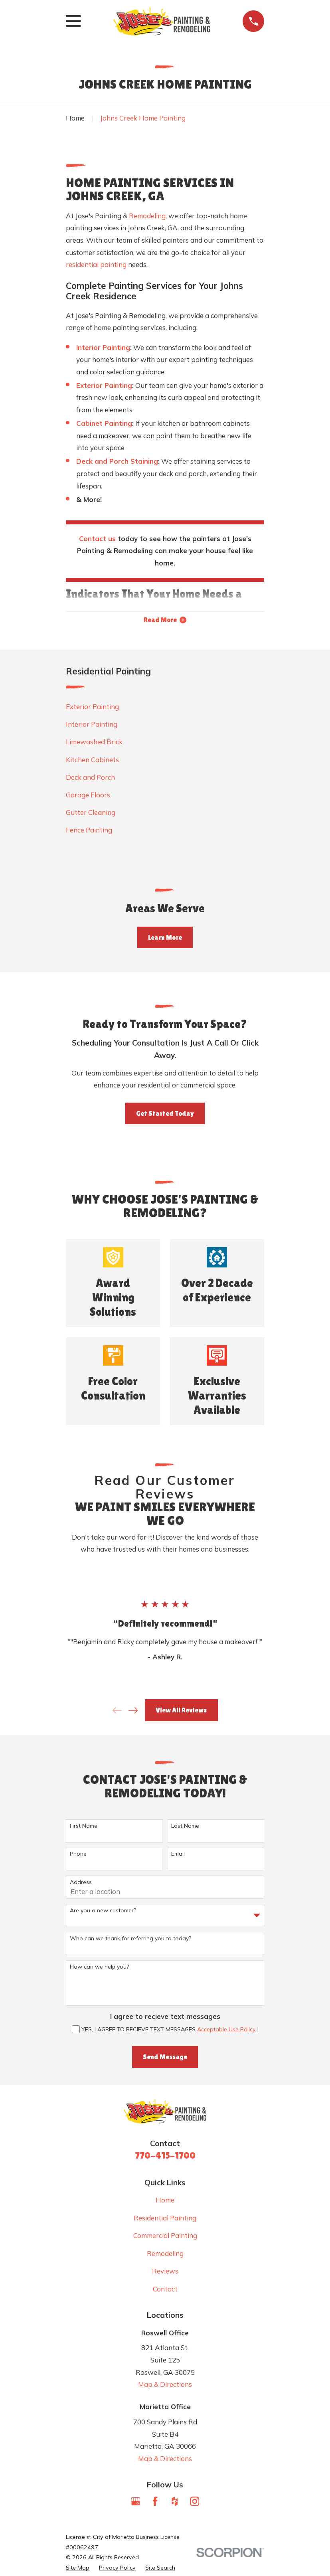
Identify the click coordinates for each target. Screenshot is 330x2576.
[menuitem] (165, 708)
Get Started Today (165, 1115)
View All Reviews (181, 1711)
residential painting (96, 264)
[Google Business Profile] (135, 2502)
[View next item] (133, 1711)
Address (81, 1883)
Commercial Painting (165, 2236)
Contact (165, 2290)
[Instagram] (195, 2502)
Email (178, 1855)
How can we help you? (99, 1968)
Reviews (165, 2272)
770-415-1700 (165, 2156)
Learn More (165, 939)
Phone (78, 1855)
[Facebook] (155, 2502)
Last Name (185, 1827)
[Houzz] (175, 2502)
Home (165, 2201)
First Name (83, 1827)
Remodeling (147, 216)
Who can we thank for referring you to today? (130, 1939)
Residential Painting (165, 2219)
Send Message (165, 2058)
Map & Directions (165, 2385)
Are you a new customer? (103, 1911)
